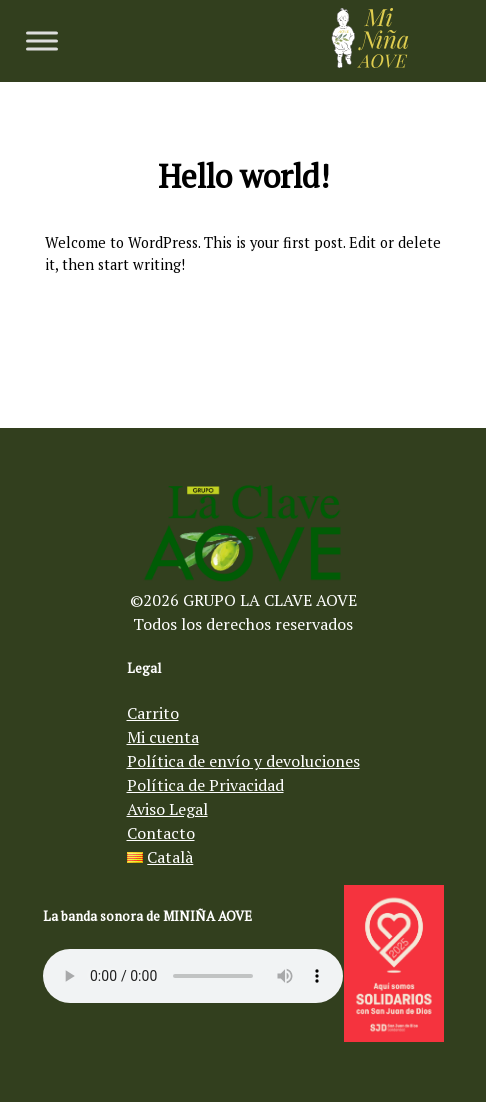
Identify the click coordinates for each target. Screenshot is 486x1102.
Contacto (161, 833)
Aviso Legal (167, 809)
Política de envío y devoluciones (243, 761)
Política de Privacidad (205, 785)
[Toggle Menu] (42, 40)
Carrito (153, 713)
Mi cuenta (163, 737)
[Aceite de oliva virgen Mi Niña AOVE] (370, 62)
